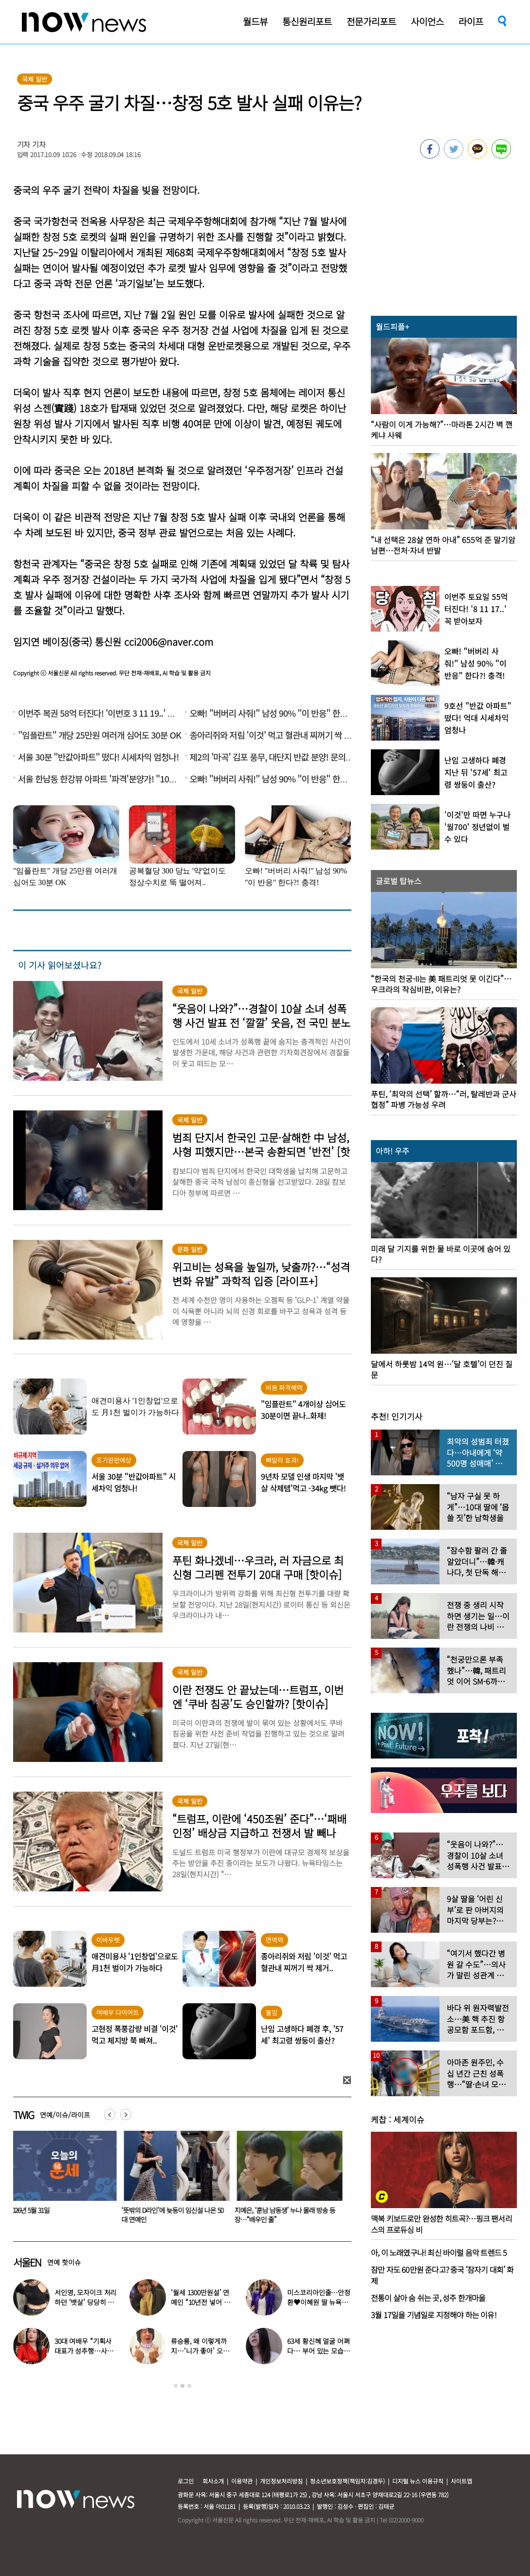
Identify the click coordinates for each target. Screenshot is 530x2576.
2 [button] (182, 2386)
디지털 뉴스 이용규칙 (417, 2481)
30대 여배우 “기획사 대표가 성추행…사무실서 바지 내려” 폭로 (84, 2350)
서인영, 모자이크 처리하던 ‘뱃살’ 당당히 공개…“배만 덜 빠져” (85, 2302)
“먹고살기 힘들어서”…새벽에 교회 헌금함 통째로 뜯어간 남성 (62, 2214)
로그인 (186, 2481)
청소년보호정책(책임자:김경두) (347, 2481)
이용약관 (242, 2481)
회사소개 (213, 2481)
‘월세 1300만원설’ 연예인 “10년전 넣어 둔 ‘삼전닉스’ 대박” (200, 2302)
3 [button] (189, 2386)
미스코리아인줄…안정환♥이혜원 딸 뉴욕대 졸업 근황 (318, 2302)
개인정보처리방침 (281, 2481)
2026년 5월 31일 (144, 2210)
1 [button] (176, 2386)
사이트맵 (461, 2481)
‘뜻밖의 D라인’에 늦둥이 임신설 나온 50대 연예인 (287, 2214)
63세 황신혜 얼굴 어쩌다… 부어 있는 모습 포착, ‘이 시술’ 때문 (318, 2350)
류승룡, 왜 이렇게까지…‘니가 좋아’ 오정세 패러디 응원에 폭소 (202, 2350)
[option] (62, 2180)
